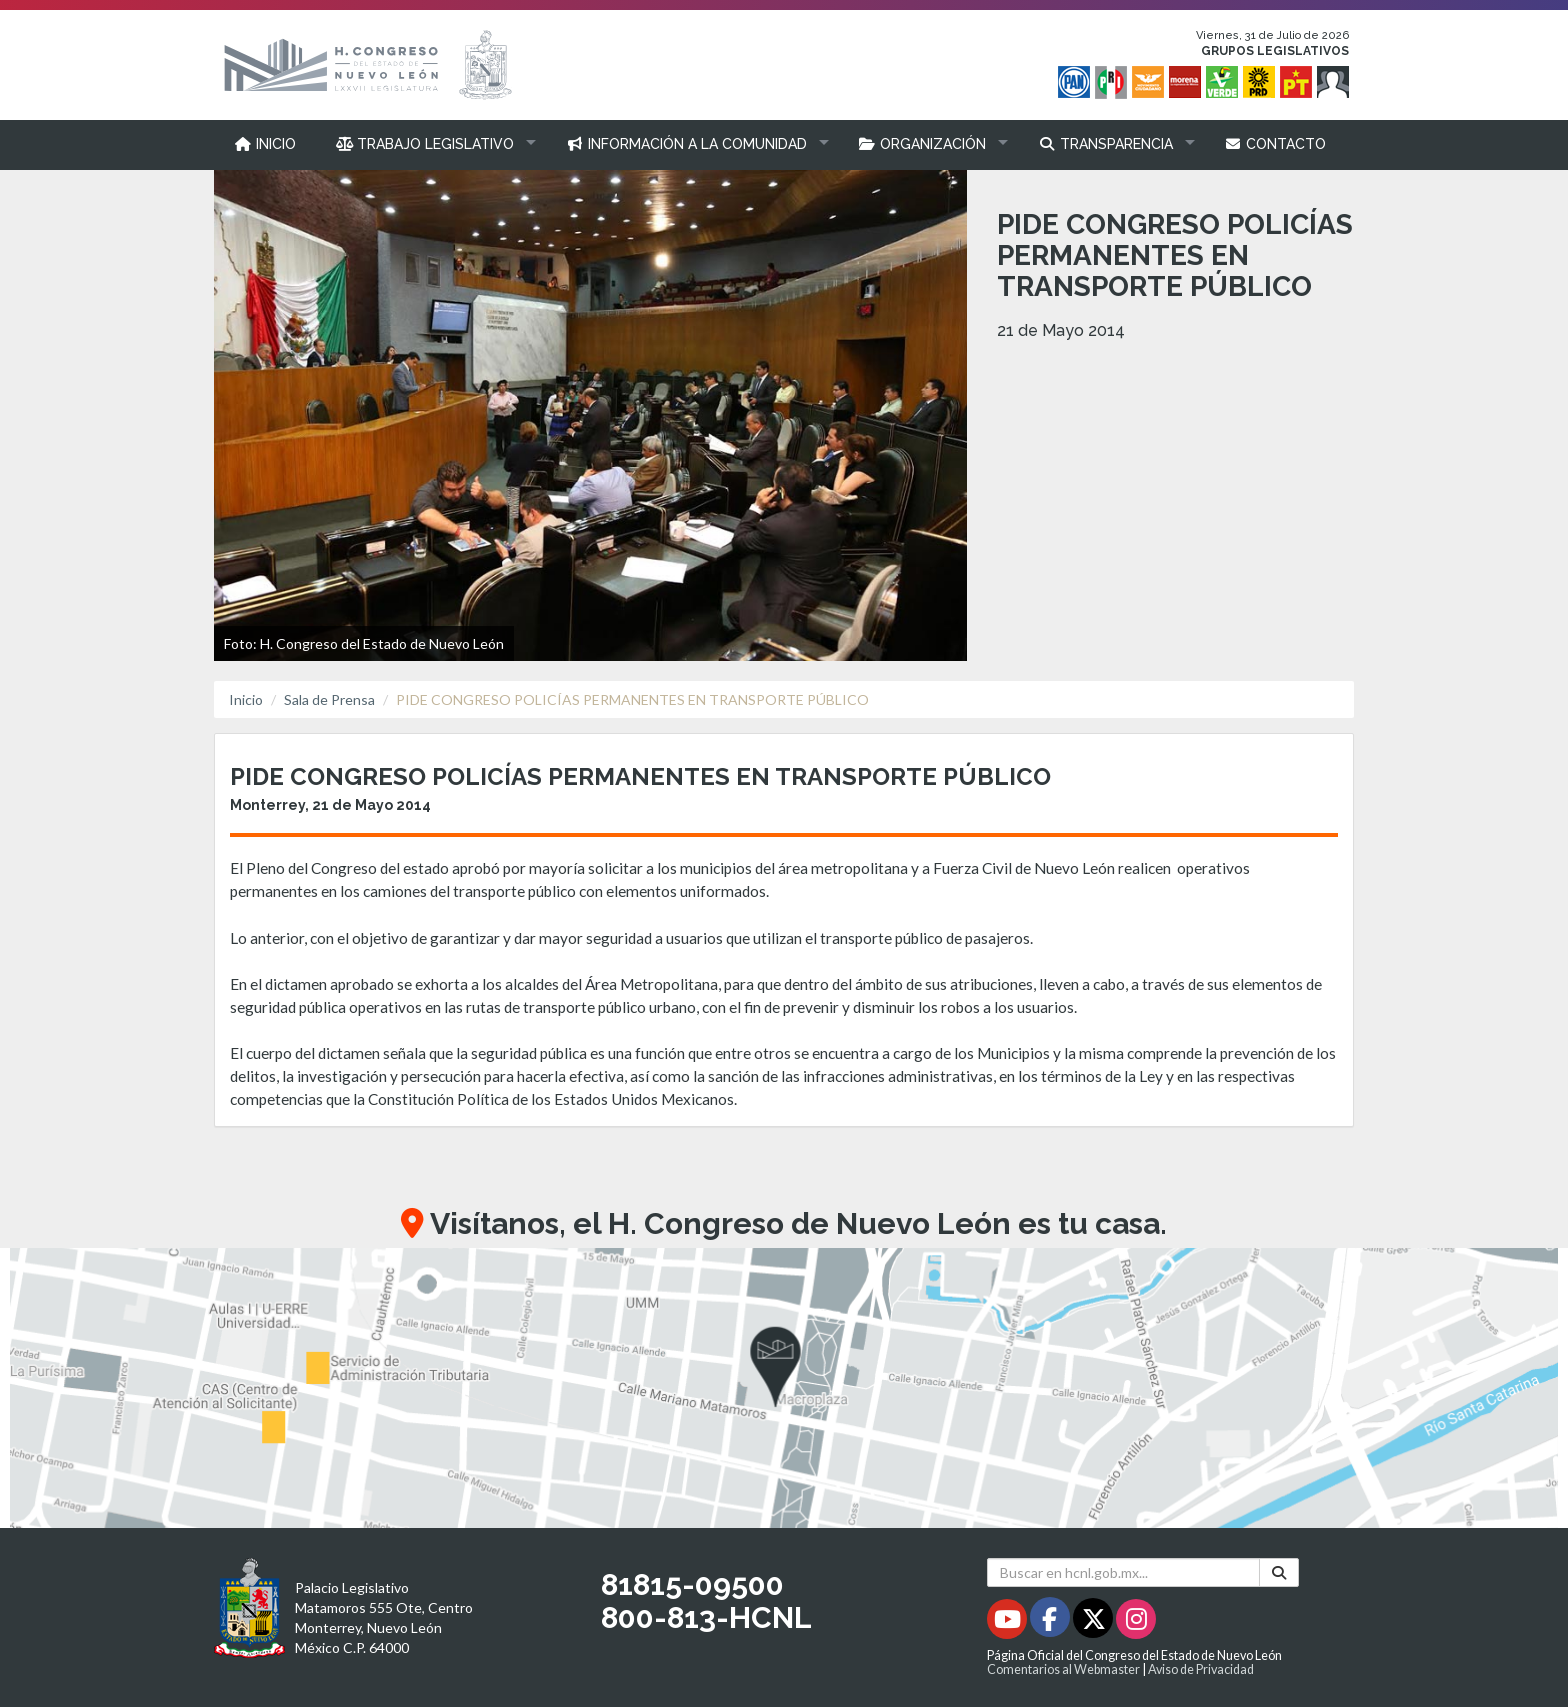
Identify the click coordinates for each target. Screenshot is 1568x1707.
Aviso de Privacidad (1201, 1669)
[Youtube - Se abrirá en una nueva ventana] (1008, 1622)
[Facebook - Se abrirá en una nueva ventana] (1051, 1622)
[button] (431, 144)
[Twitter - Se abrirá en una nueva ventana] (1094, 1622)
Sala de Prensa (329, 699)
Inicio (246, 699)
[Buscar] (1279, 1572)
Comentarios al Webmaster (1063, 1669)
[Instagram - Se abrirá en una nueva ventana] (1136, 1622)
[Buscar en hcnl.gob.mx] (1123, 1572)
